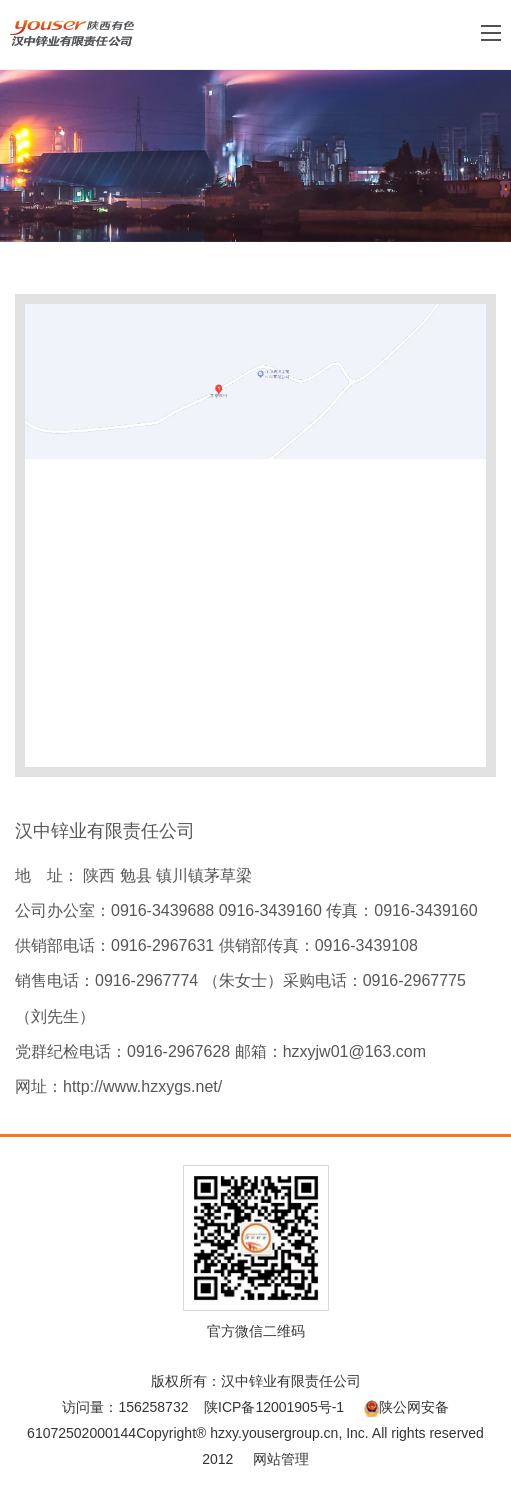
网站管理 (281, 1459)
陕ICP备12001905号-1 (274, 1407)
